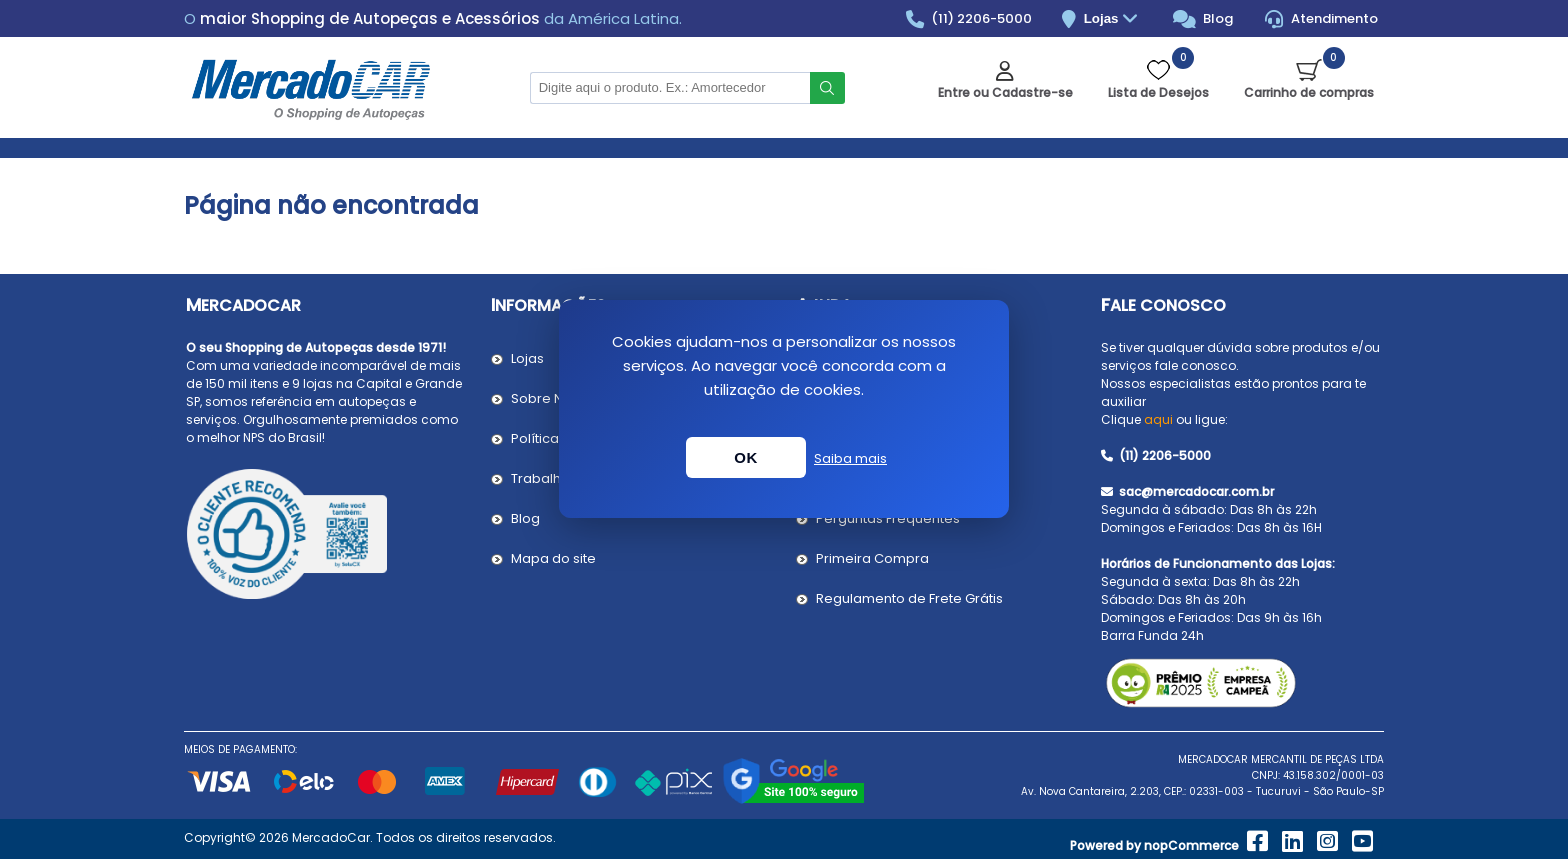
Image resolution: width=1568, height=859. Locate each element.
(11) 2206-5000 (969, 19)
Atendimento (1321, 19)
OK (746, 457)
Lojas (1113, 19)
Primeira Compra (872, 558)
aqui (1158, 419)
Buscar (827, 88)
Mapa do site (553, 558)
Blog (1203, 19)
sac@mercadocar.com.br (1187, 491)
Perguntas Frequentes (888, 518)
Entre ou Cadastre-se (1005, 92)
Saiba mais (850, 458)
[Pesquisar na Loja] (670, 88)
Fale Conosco (1163, 305)
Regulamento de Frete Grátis (909, 598)
